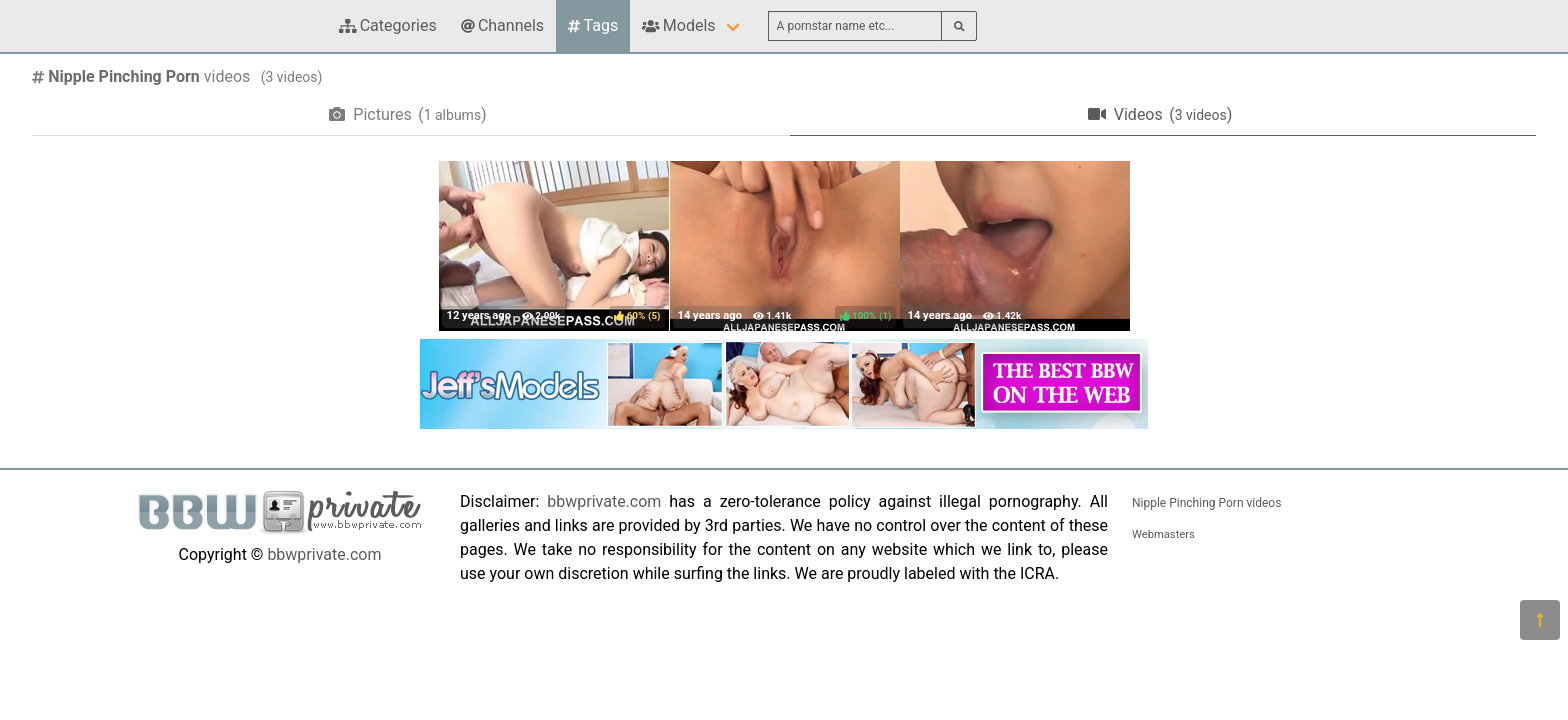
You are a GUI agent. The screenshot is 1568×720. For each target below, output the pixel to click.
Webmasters (1163, 534)
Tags (593, 25)
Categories (388, 25)
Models (678, 25)
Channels (502, 25)
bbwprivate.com (324, 554)
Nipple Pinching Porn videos (1206, 503)
